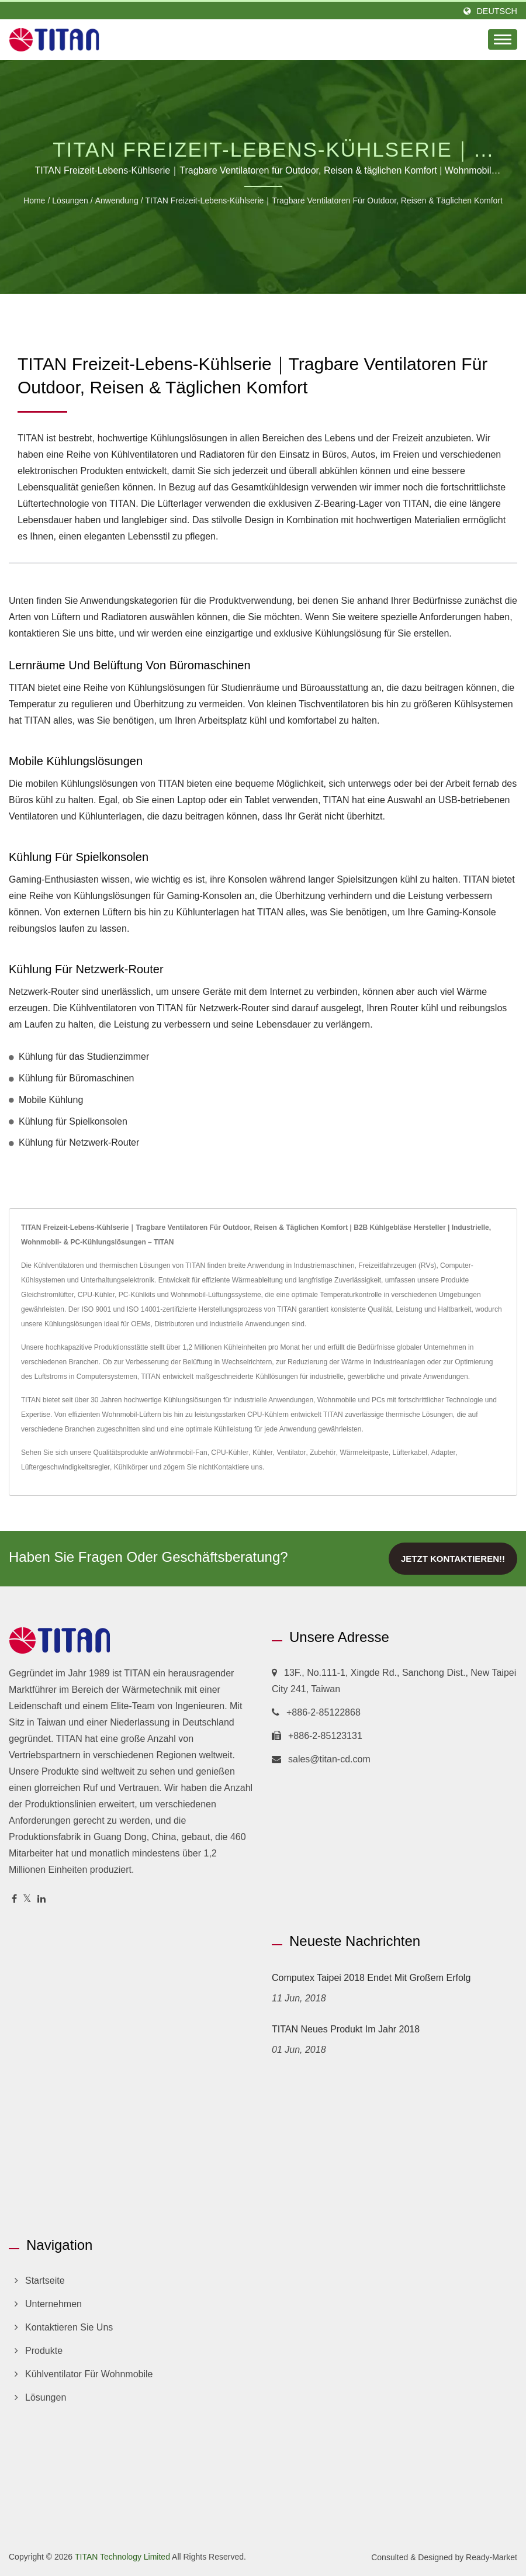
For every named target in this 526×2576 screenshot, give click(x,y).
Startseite (45, 2280)
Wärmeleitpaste (364, 1452)
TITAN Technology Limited (122, 2556)
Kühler (262, 1452)
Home (34, 200)
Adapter (443, 1452)
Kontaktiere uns (238, 1467)
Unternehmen (53, 2304)
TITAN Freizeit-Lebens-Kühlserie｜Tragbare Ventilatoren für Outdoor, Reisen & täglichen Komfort (324, 200)
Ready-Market (491, 2557)
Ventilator (291, 1452)
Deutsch (496, 11)
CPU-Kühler (229, 1452)
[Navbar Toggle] (502, 39)
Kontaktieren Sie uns (69, 2327)
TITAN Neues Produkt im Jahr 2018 (346, 2029)
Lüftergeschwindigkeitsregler (65, 1467)
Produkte (44, 2351)
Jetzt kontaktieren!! (453, 1559)
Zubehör (323, 1452)
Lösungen (70, 200)
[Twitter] (27, 1899)
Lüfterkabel (410, 1452)
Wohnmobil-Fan (182, 1452)
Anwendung (117, 200)
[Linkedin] (41, 1899)
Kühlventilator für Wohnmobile (89, 2374)
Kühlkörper (131, 1467)
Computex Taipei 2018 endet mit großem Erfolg (371, 1978)
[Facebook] (14, 1899)
